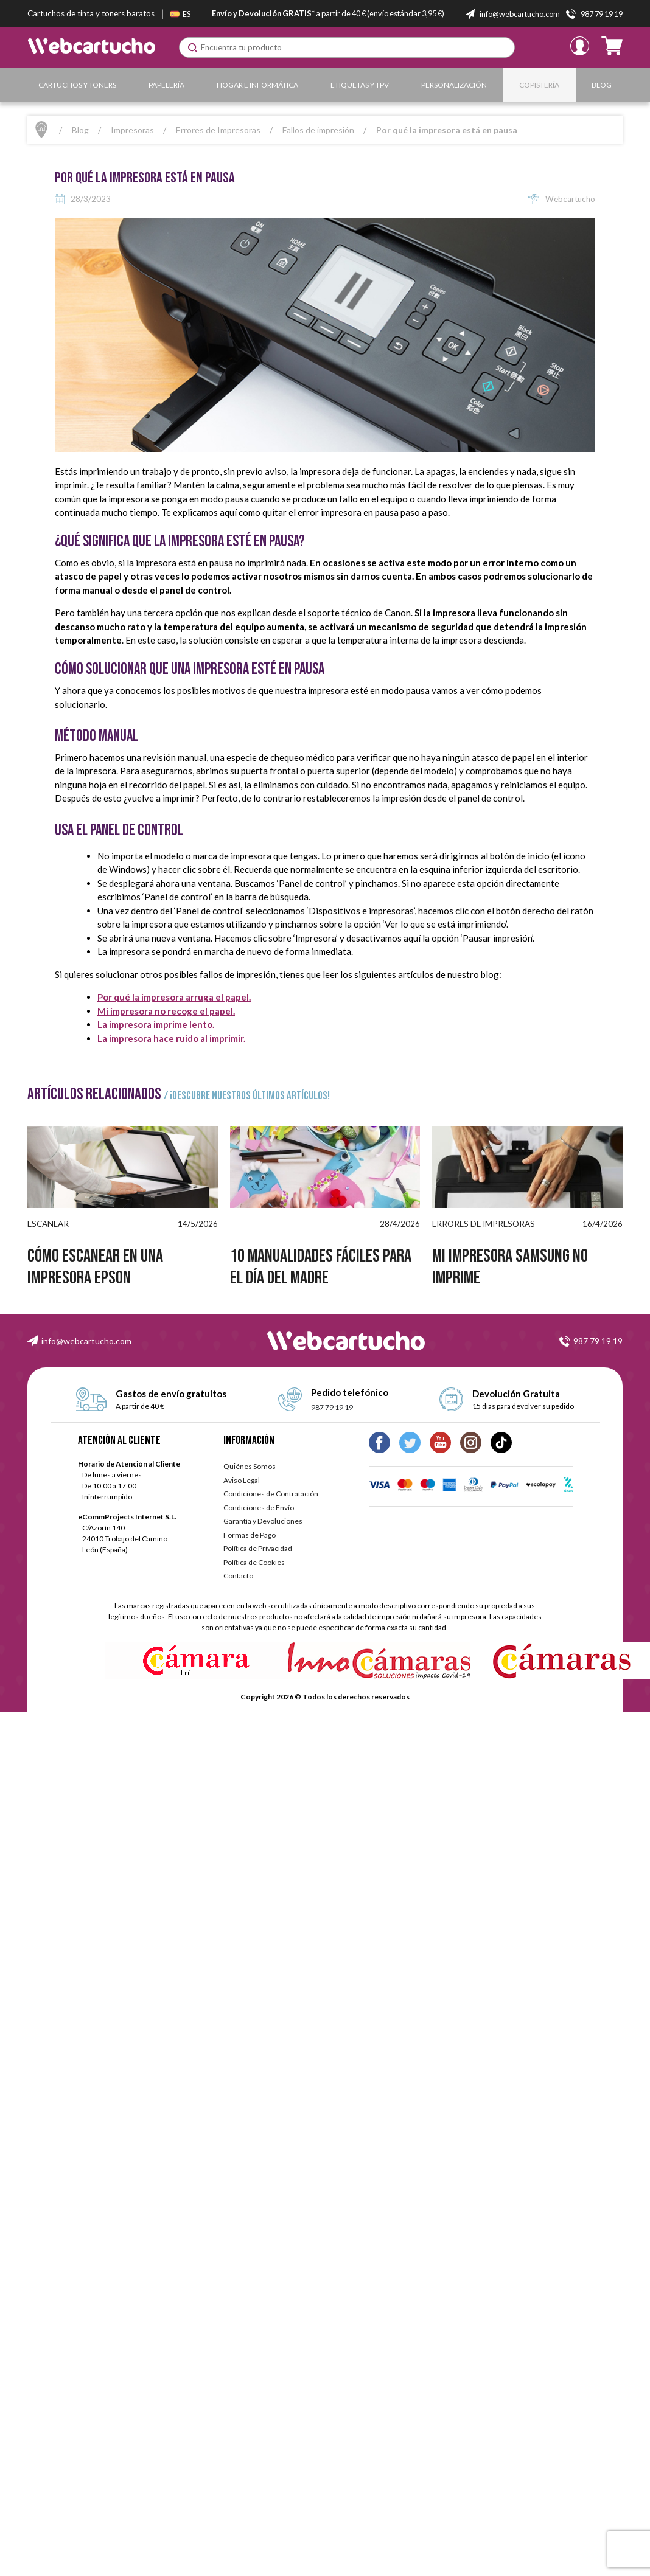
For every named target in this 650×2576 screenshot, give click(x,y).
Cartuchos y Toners (77, 84)
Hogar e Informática (257, 84)
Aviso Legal (241, 1480)
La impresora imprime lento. (155, 1024)
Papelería (166, 84)
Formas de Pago (249, 1535)
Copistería (539, 84)
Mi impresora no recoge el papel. (166, 1010)
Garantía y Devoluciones (262, 1521)
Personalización (454, 84)
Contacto (238, 1575)
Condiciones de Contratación (270, 1493)
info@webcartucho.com (86, 1341)
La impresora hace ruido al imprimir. (171, 1038)
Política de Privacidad (257, 1548)
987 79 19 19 (598, 1341)
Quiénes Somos (249, 1466)
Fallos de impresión (318, 130)
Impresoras (132, 130)
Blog (602, 84)
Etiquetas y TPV (359, 84)
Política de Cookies (254, 1562)
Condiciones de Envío (258, 1507)
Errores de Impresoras (218, 130)
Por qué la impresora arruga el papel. (174, 996)
